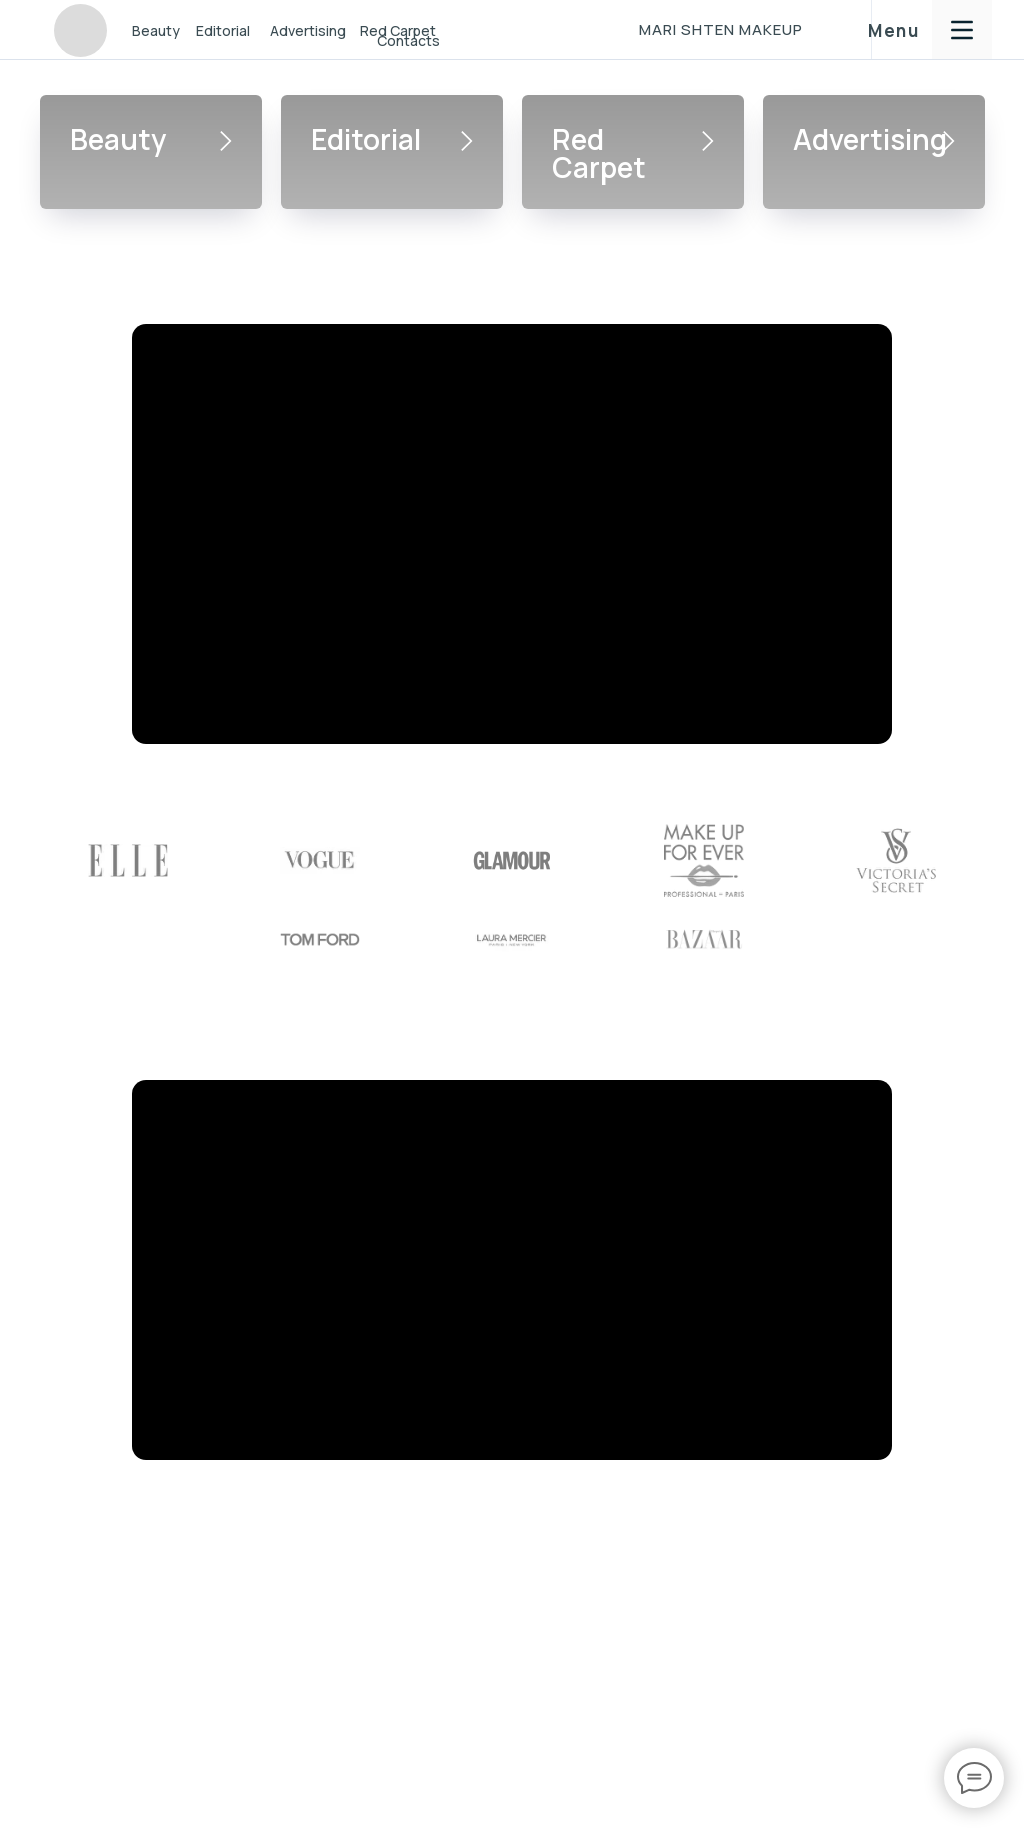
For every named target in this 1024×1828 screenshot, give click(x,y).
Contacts (408, 40)
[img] (80, 30)
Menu (893, 30)
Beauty (156, 30)
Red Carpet (599, 153)
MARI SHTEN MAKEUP (721, 29)
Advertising (308, 30)
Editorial (223, 30)
